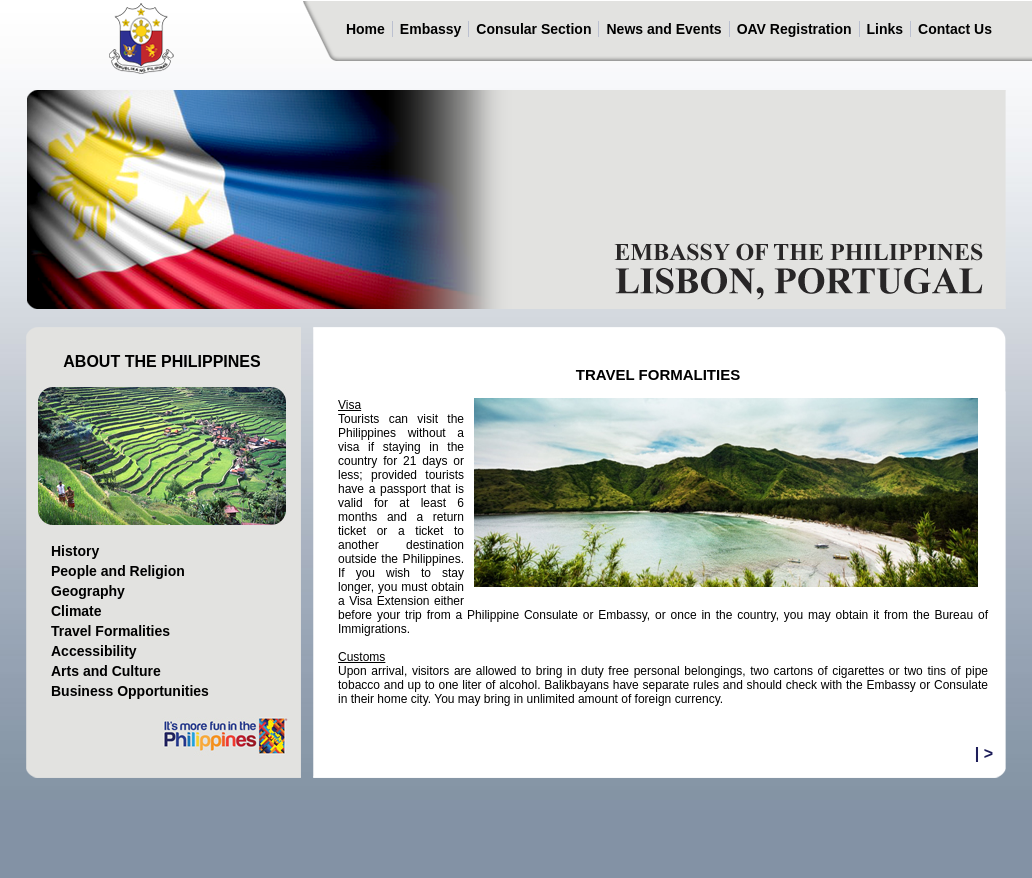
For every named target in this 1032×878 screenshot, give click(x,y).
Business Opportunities (130, 691)
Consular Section (533, 29)
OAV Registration (794, 29)
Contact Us (955, 29)
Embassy (430, 29)
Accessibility (94, 651)
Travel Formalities (110, 631)
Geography (88, 591)
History (75, 551)
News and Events (663, 29)
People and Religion (118, 571)
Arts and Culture (106, 671)
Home (365, 29)
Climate (76, 611)
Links (885, 29)
